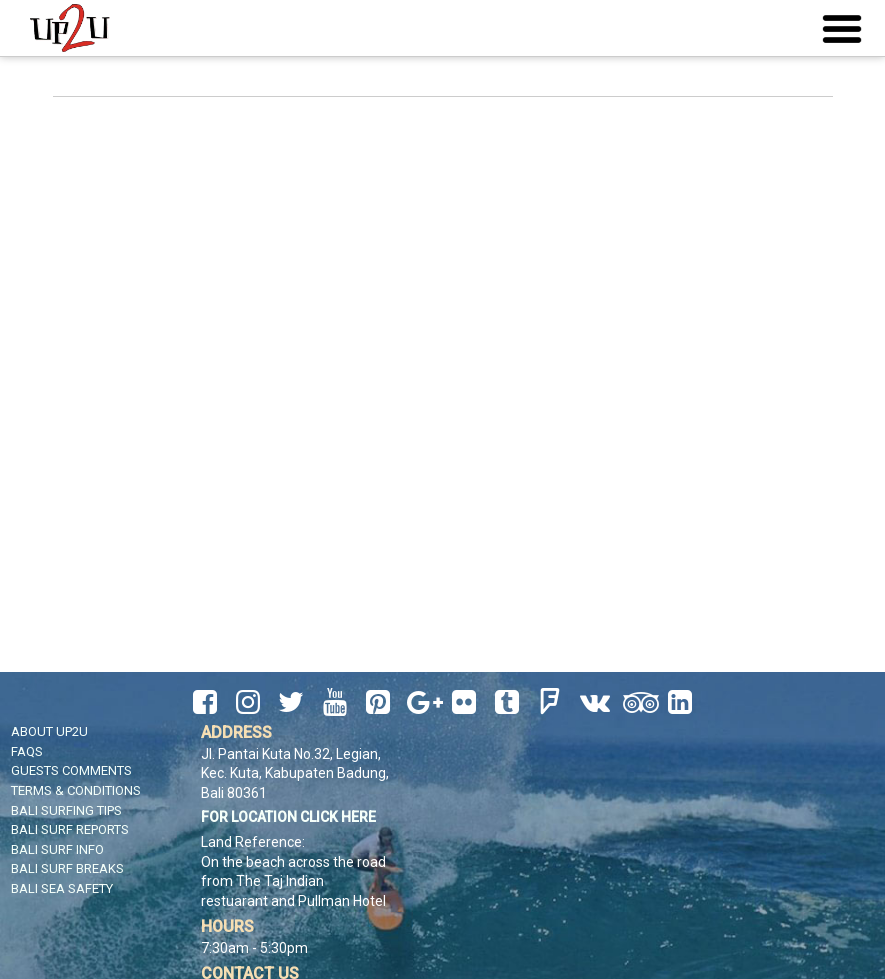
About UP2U (49, 731)
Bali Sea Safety (62, 888)
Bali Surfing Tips (66, 810)
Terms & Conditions (76, 790)
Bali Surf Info (57, 849)
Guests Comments (71, 770)
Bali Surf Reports (70, 829)
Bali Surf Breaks (67, 868)
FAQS (27, 751)
